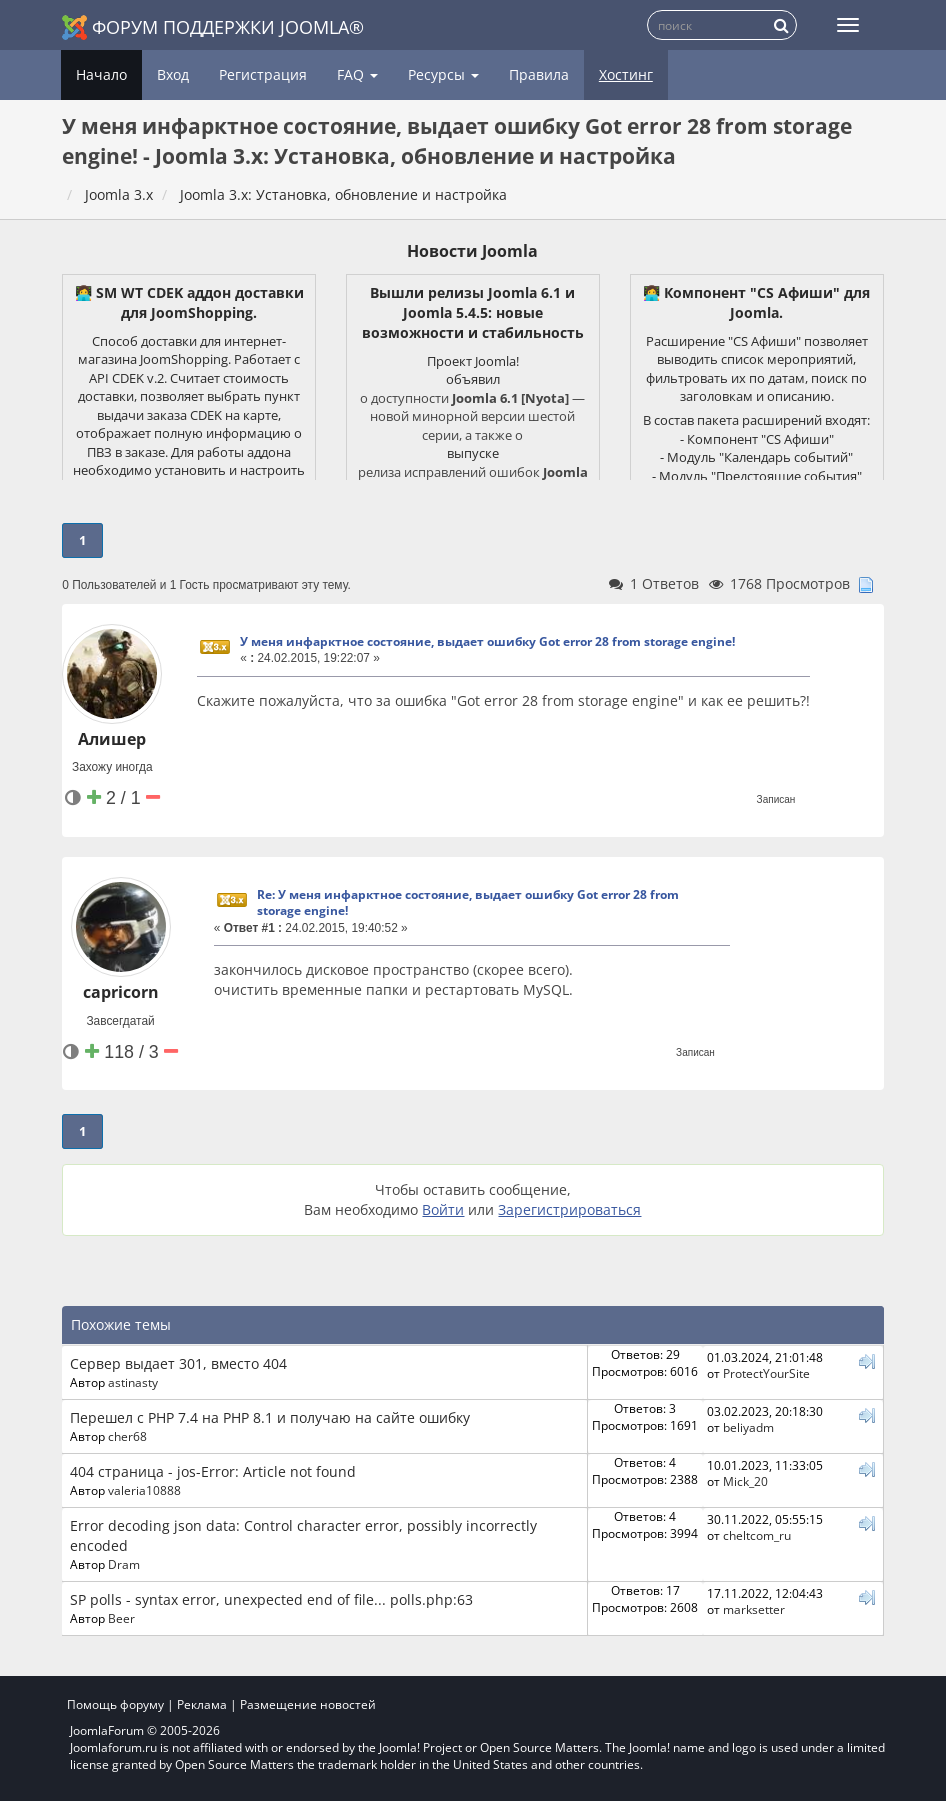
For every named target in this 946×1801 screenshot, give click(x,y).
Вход (173, 74)
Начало (101, 74)
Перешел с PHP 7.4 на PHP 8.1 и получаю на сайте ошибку (270, 1417)
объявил (473, 379)
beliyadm (748, 1427)
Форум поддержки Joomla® (213, 27)
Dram (124, 1564)
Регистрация (263, 74)
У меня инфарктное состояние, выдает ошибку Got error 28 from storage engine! (487, 641)
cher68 (127, 1436)
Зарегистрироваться (569, 1209)
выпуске (473, 453)
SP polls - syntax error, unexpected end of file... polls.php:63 (271, 1599)
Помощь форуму (115, 1704)
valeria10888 (144, 1490)
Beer (121, 1618)
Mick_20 (745, 1481)
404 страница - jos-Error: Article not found (213, 1471)
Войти (443, 1209)
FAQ (357, 74)
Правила (539, 74)
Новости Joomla (472, 251)
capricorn (121, 992)
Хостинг (626, 74)
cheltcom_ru (757, 1535)
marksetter (754, 1609)
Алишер (112, 739)
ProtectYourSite (766, 1373)
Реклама (202, 1704)
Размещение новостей (308, 1704)
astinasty (133, 1382)
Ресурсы (443, 74)
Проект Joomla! (473, 361)
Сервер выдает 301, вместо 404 (178, 1363)
